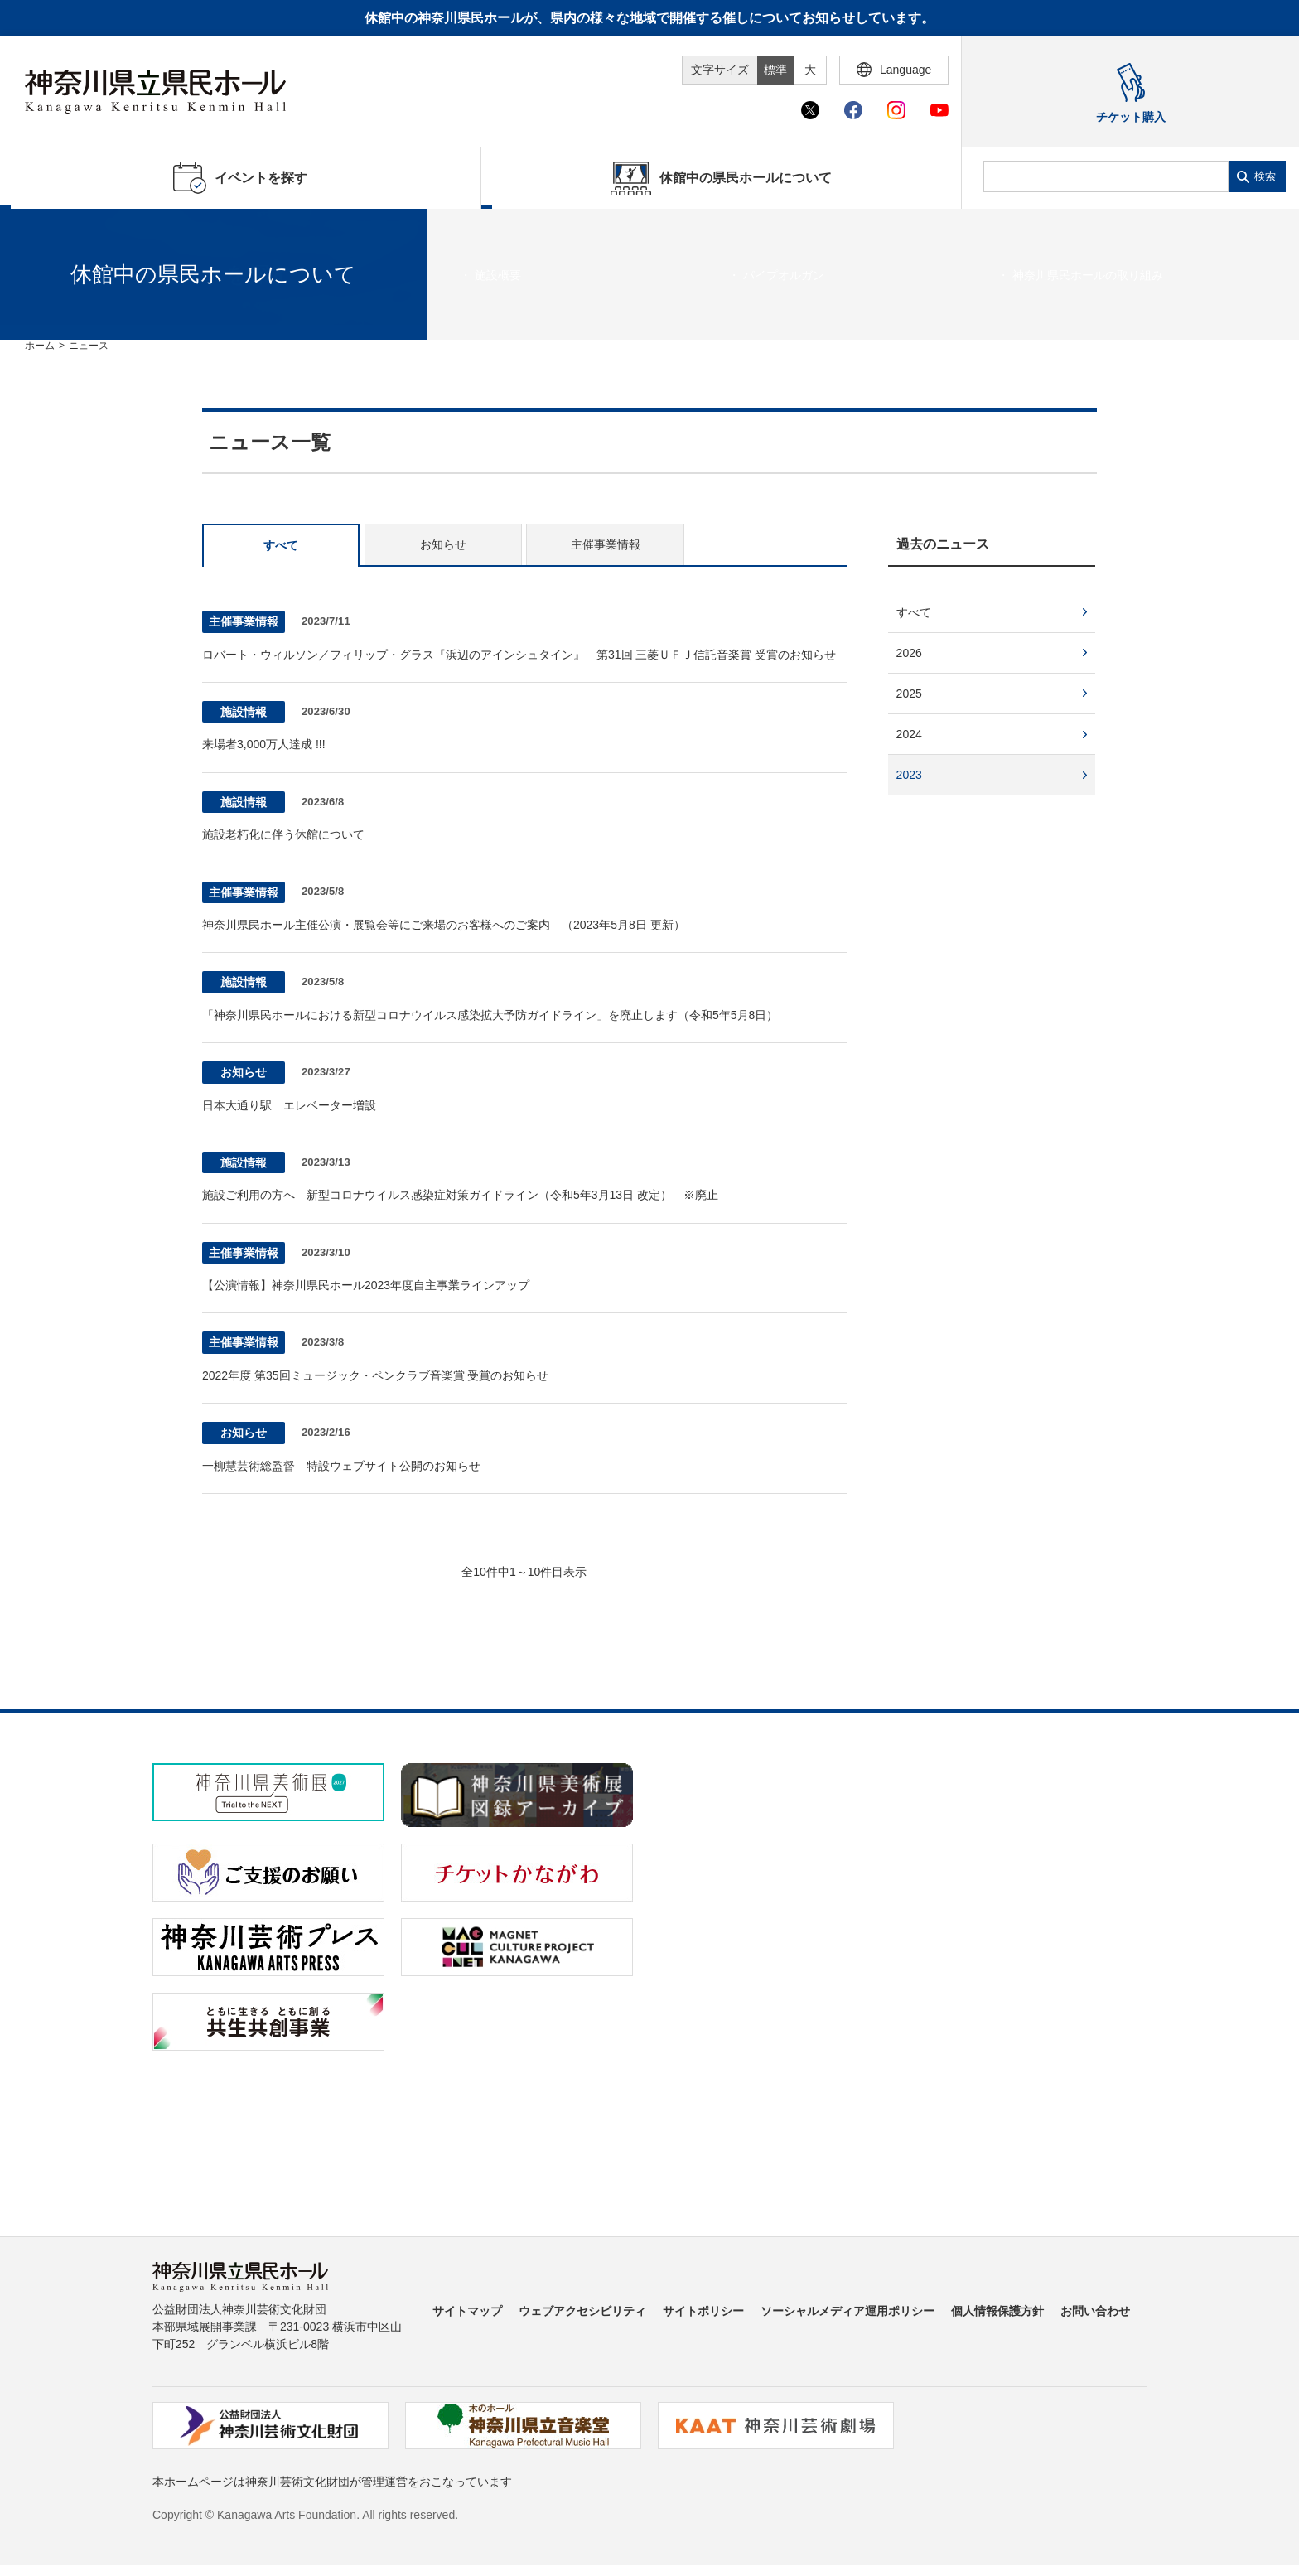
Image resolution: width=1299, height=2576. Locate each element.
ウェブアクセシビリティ (582, 2310)
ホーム (40, 345)
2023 (909, 774)
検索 (1265, 176)
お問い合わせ (1095, 2310)
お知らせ (443, 544)
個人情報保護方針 (997, 2310)
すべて (280, 545)
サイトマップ (467, 2310)
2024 (909, 734)
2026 (909, 653)
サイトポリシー (703, 2310)
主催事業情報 (605, 544)
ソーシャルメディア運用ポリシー (847, 2310)
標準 (775, 69)
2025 (909, 693)
